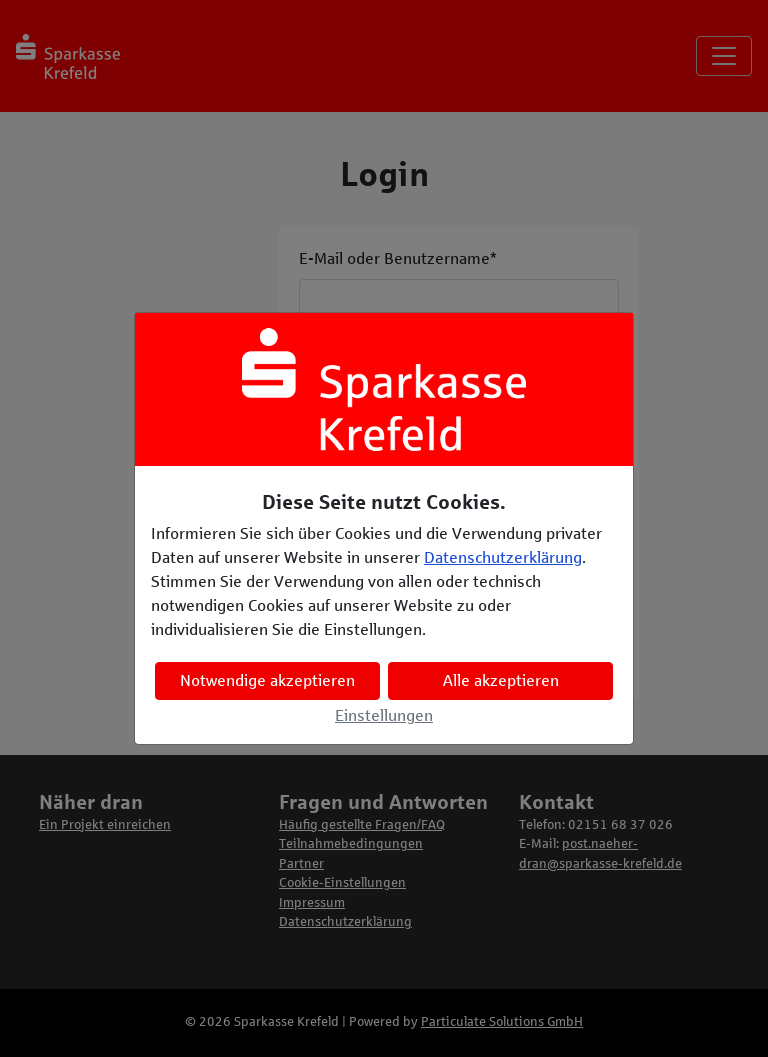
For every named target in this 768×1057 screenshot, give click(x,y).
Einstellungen (384, 715)
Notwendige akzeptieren (267, 680)
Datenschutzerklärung (503, 557)
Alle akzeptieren (501, 680)
